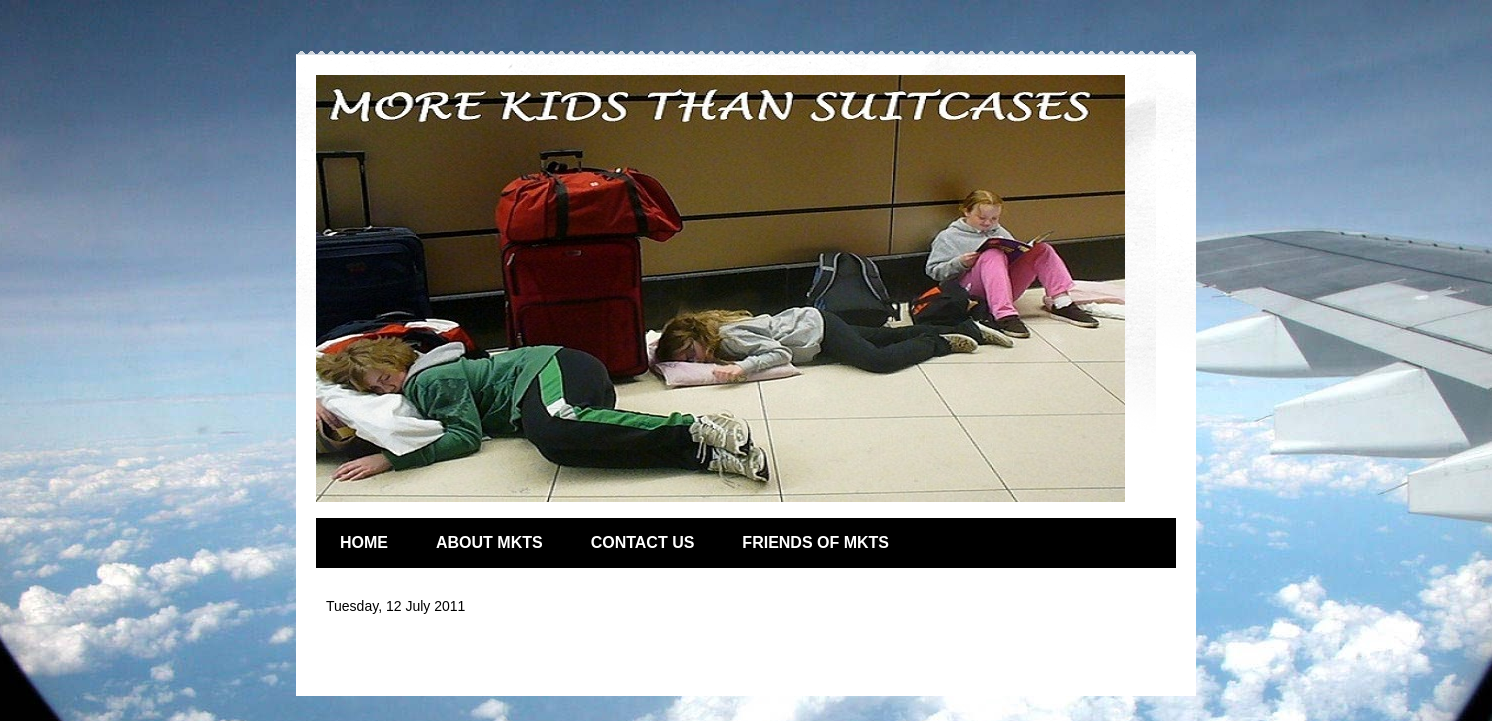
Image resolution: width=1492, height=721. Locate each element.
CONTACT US (643, 542)
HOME (364, 542)
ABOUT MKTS (489, 542)
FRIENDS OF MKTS (815, 542)
